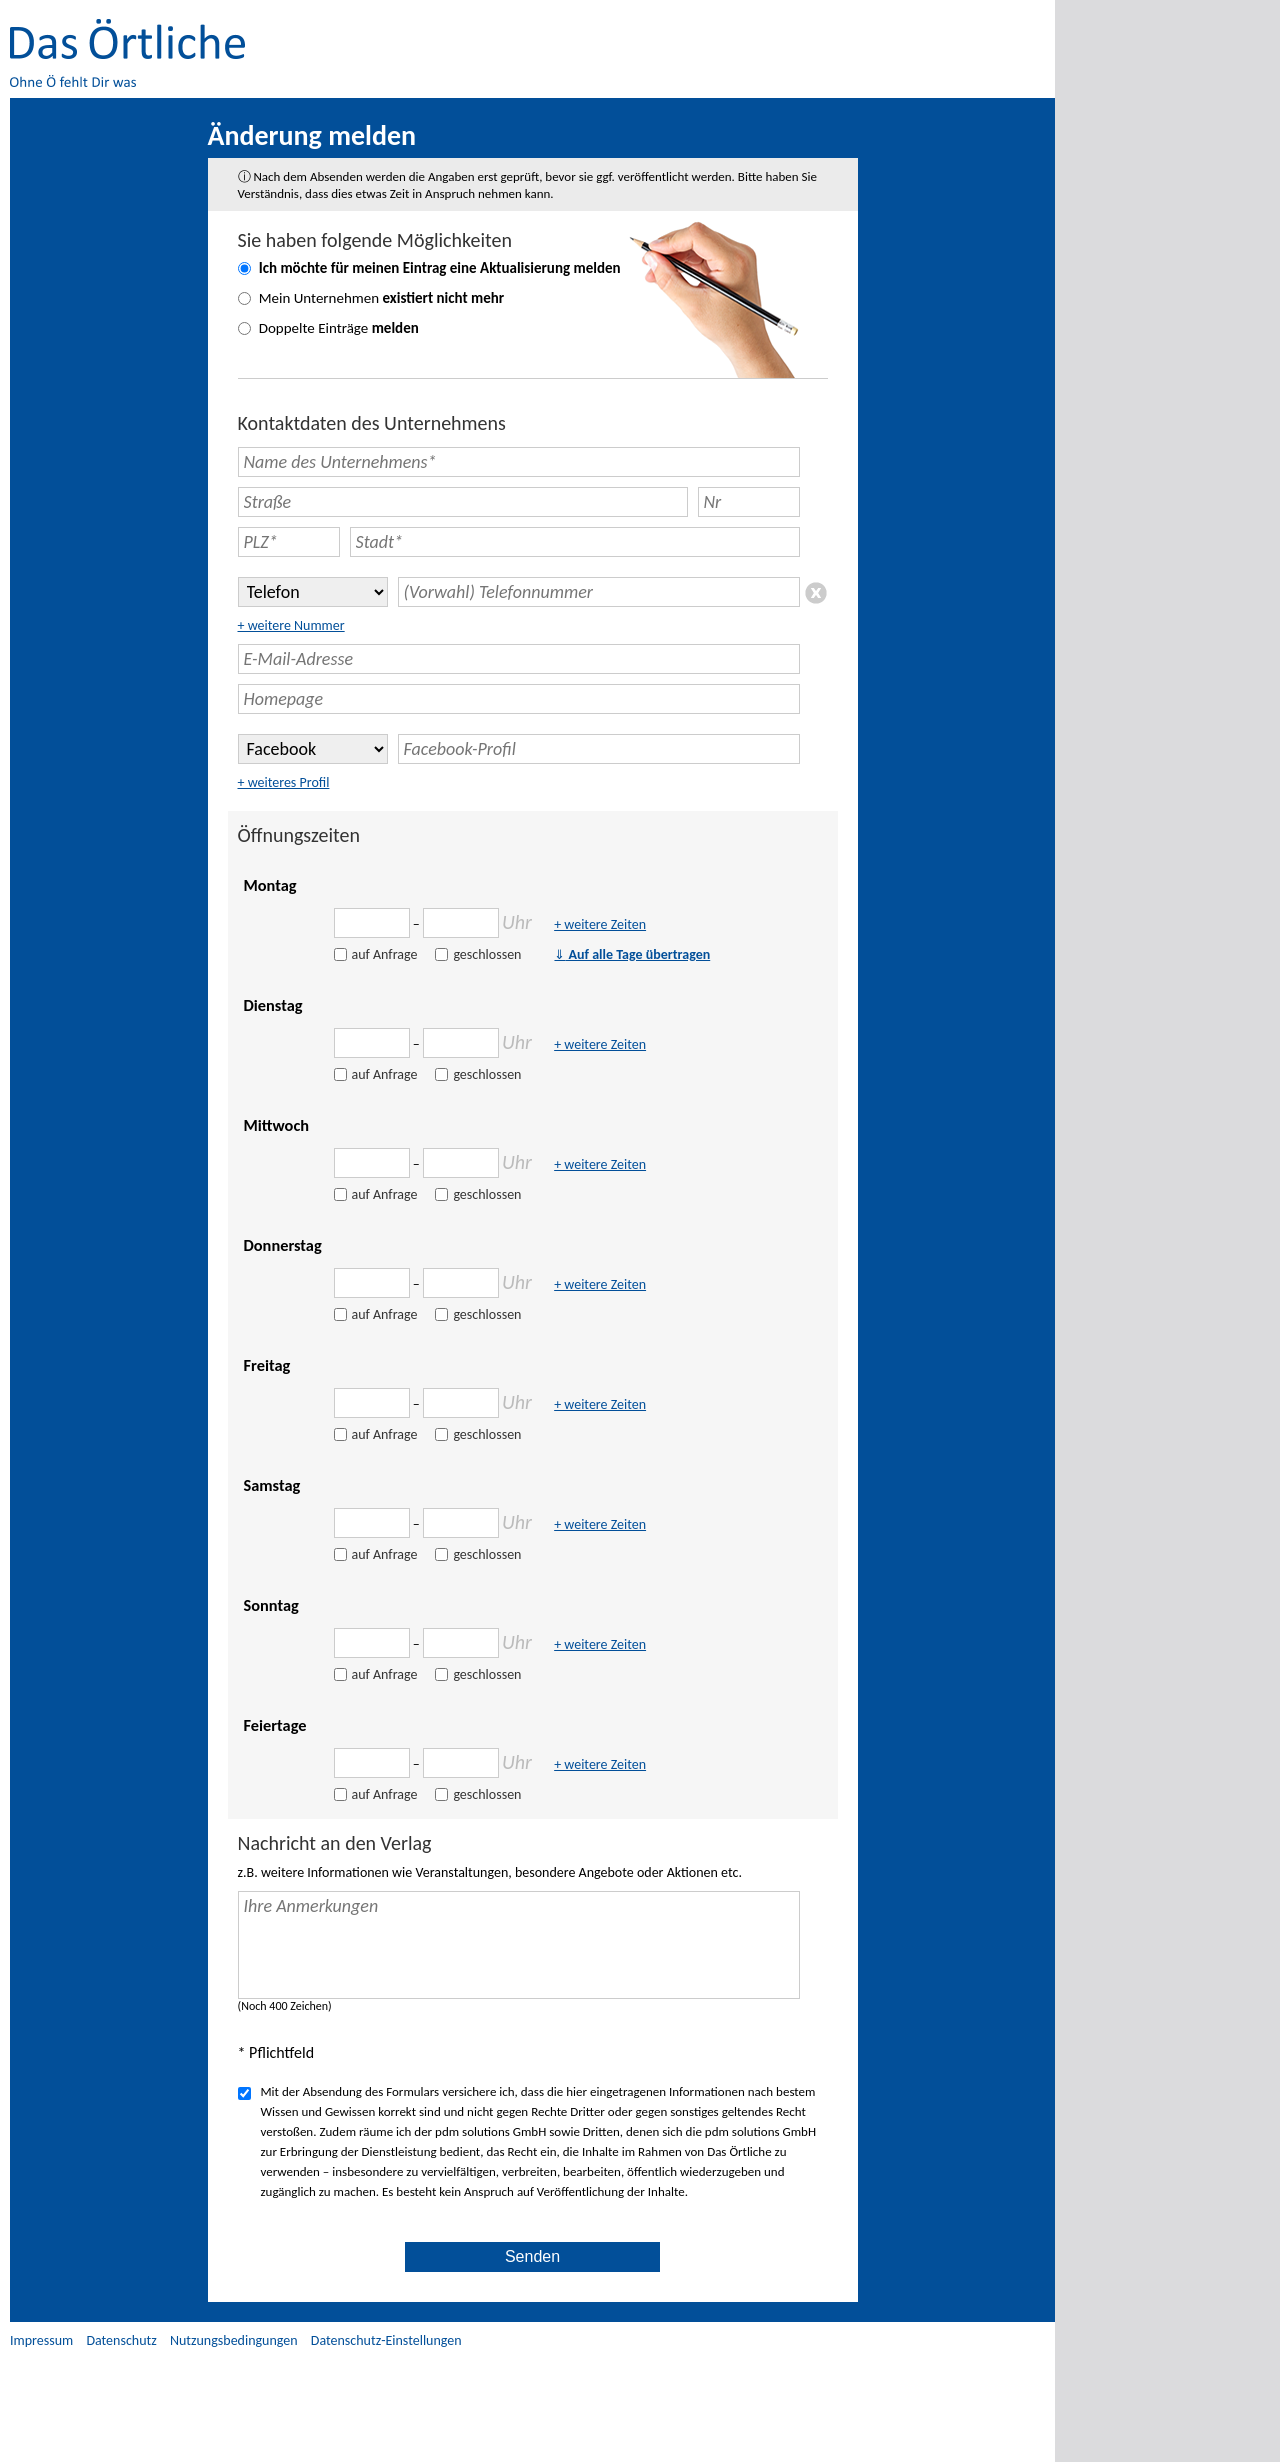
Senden (532, 2256)
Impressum (41, 2340)
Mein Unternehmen (382, 298)
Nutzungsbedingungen (234, 2340)
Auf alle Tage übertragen (632, 954)
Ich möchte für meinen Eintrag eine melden (440, 268)
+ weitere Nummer (291, 625)
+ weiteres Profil (284, 782)
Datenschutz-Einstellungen (386, 2340)
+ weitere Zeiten (600, 924)
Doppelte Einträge (339, 328)
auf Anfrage (385, 954)
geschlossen (487, 954)
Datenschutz (121, 2340)
